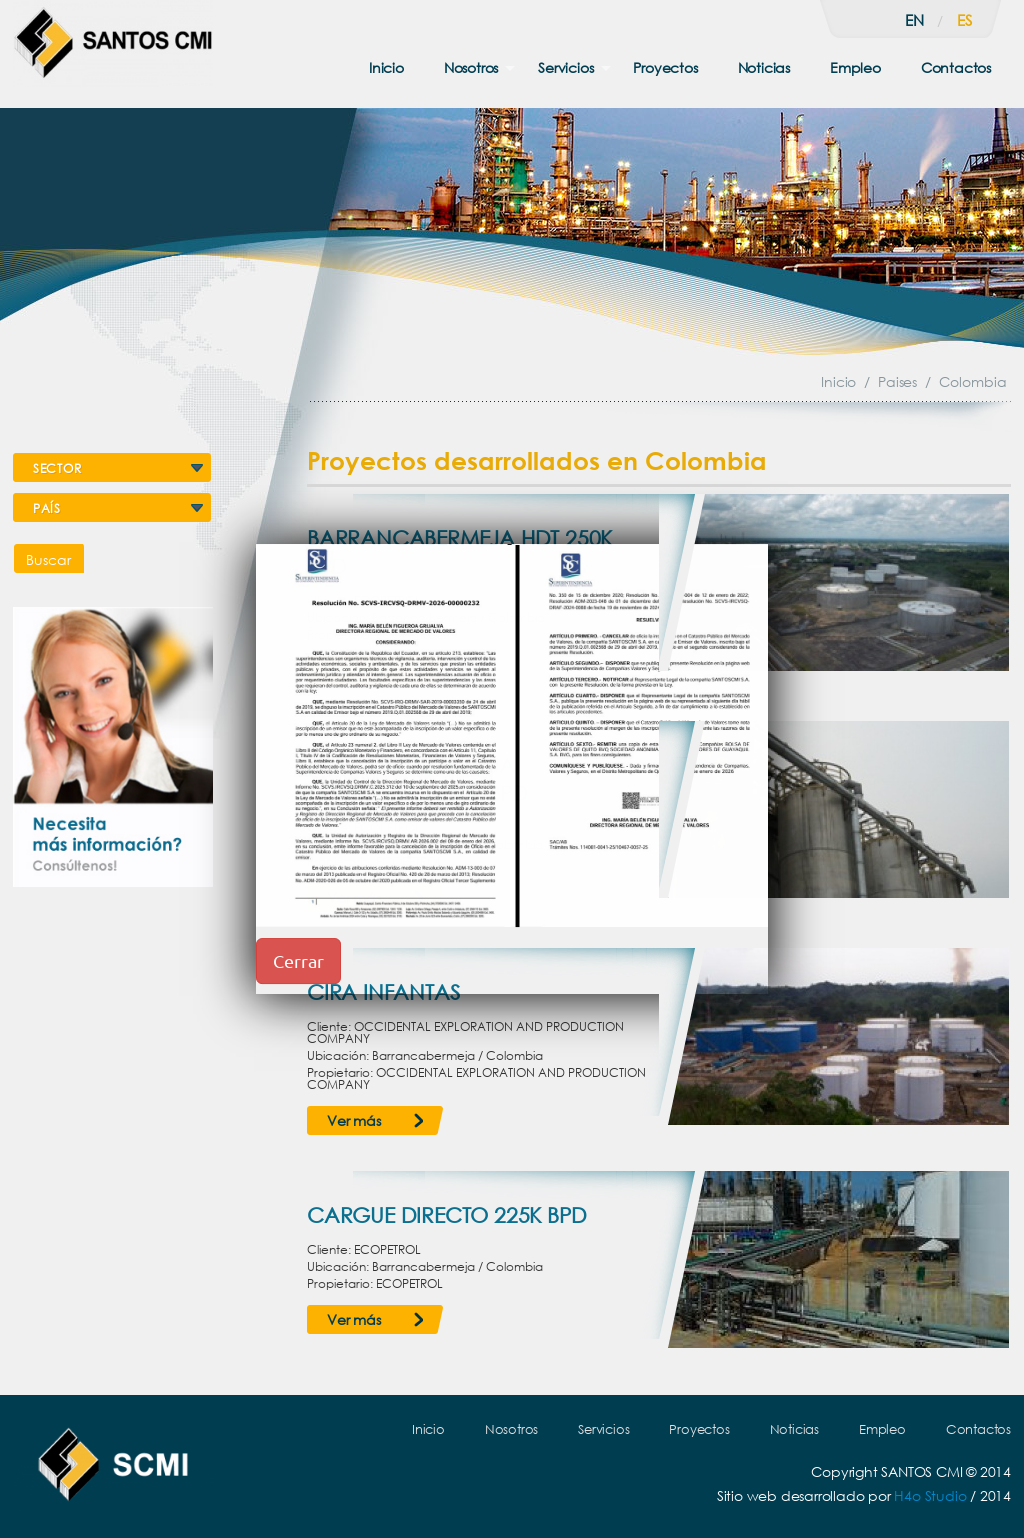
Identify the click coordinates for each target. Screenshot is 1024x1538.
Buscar (48, 559)
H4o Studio (930, 1495)
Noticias (764, 67)
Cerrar (298, 960)
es (964, 20)
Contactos (956, 67)
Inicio (386, 67)
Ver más (354, 1120)
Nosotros (471, 67)
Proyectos (665, 67)
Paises (897, 381)
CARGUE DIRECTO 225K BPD (446, 1215)
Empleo (855, 67)
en (914, 20)
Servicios (565, 67)
